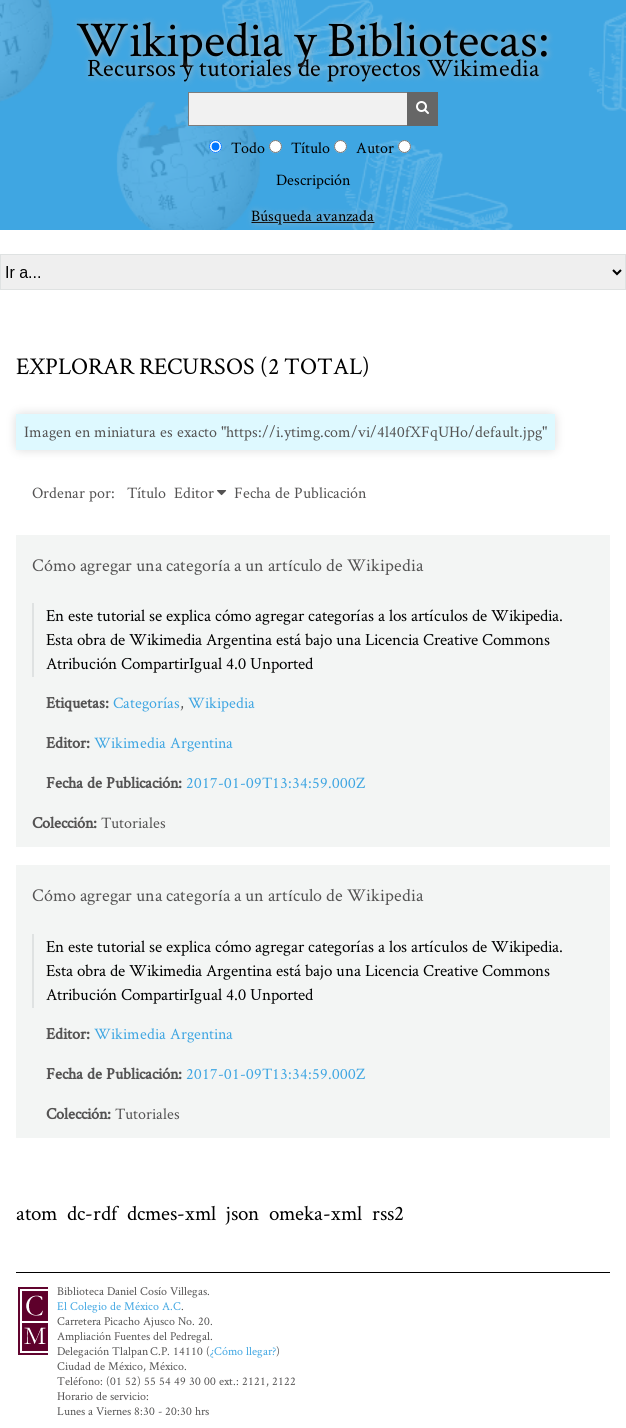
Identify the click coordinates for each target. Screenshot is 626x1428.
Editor (194, 492)
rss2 (388, 1212)
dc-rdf (92, 1212)
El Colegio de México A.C (119, 1305)
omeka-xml (315, 1212)
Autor (375, 147)
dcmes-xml (171, 1212)
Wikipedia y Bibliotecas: (313, 44)
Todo (248, 147)
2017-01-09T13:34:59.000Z (275, 782)
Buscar (423, 109)
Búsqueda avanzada (312, 215)
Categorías (146, 702)
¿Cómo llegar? (243, 1350)
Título (310, 147)
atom (36, 1212)
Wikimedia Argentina (163, 742)
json (242, 1212)
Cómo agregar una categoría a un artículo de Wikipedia (227, 564)
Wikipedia (221, 702)
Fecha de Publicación (300, 492)
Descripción (313, 179)
